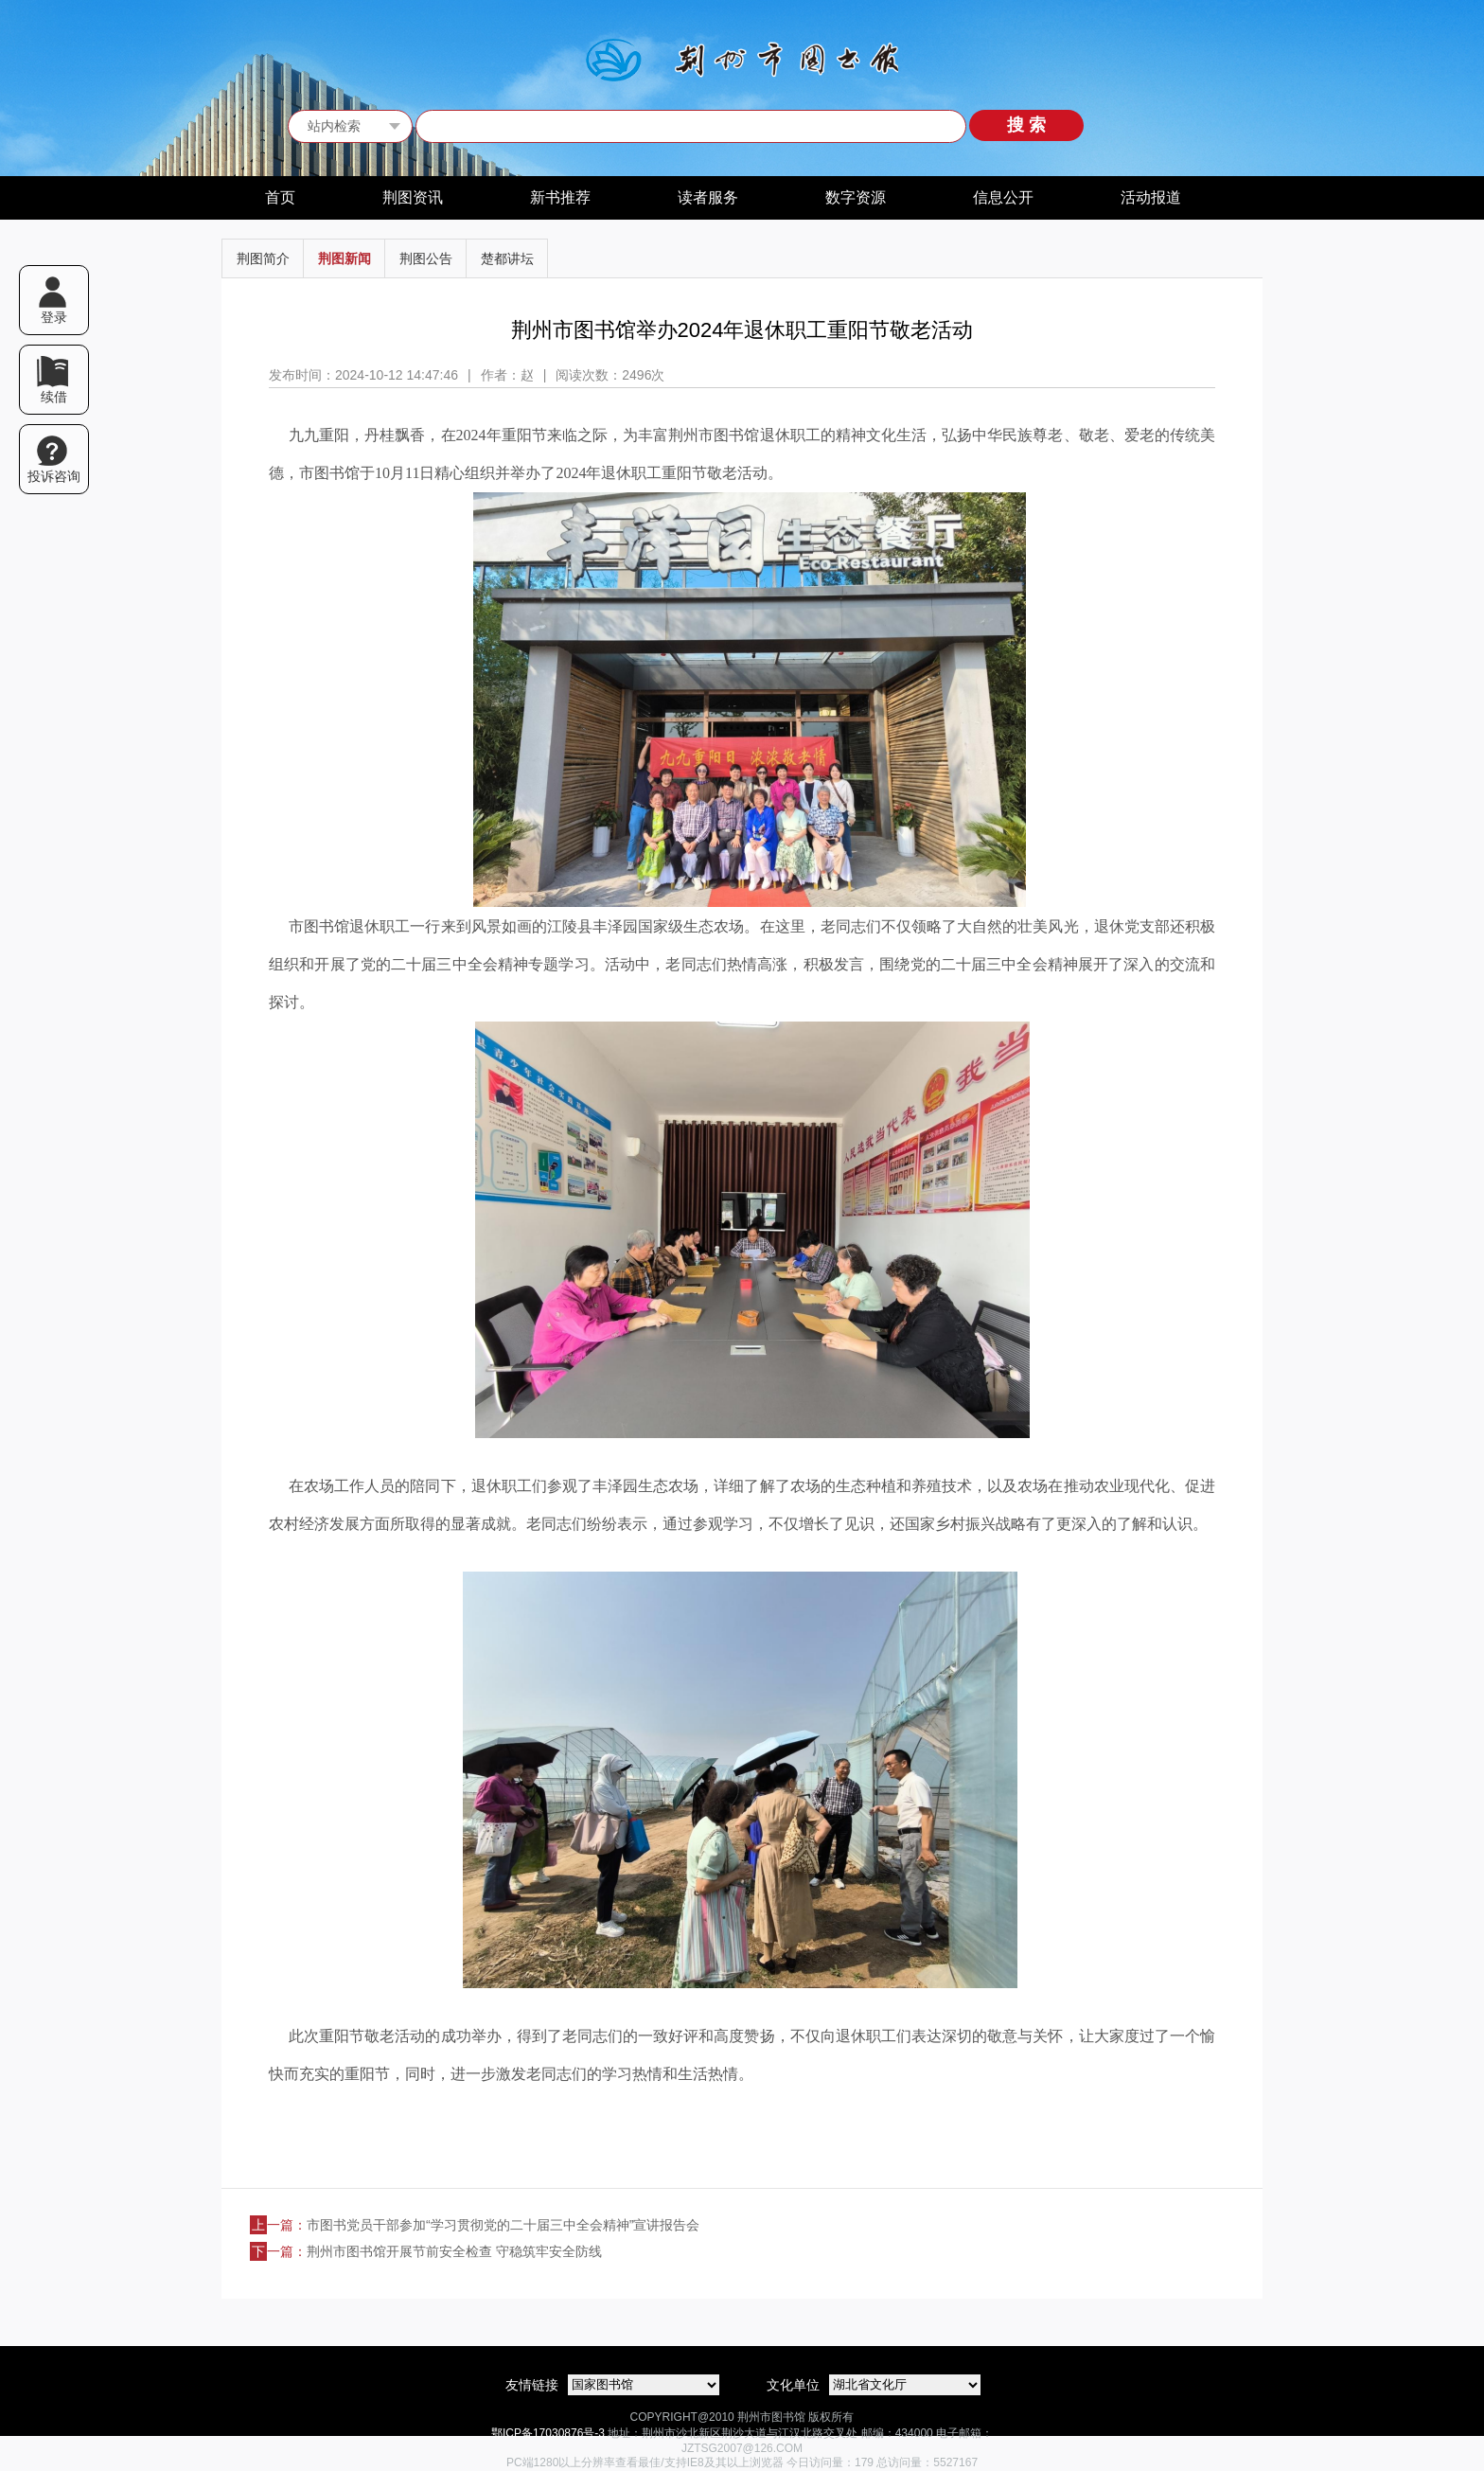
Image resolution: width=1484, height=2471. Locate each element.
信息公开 (1003, 197)
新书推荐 (560, 197)
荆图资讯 (412, 197)
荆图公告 (425, 258)
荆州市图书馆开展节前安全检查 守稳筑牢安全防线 (454, 2251)
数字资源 (855, 197)
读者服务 (708, 197)
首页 (280, 197)
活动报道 (1151, 197)
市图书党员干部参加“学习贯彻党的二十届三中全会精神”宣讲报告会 (503, 2224)
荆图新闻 (344, 258)
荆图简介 (263, 258)
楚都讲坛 (507, 258)
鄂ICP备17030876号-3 (548, 2433)
